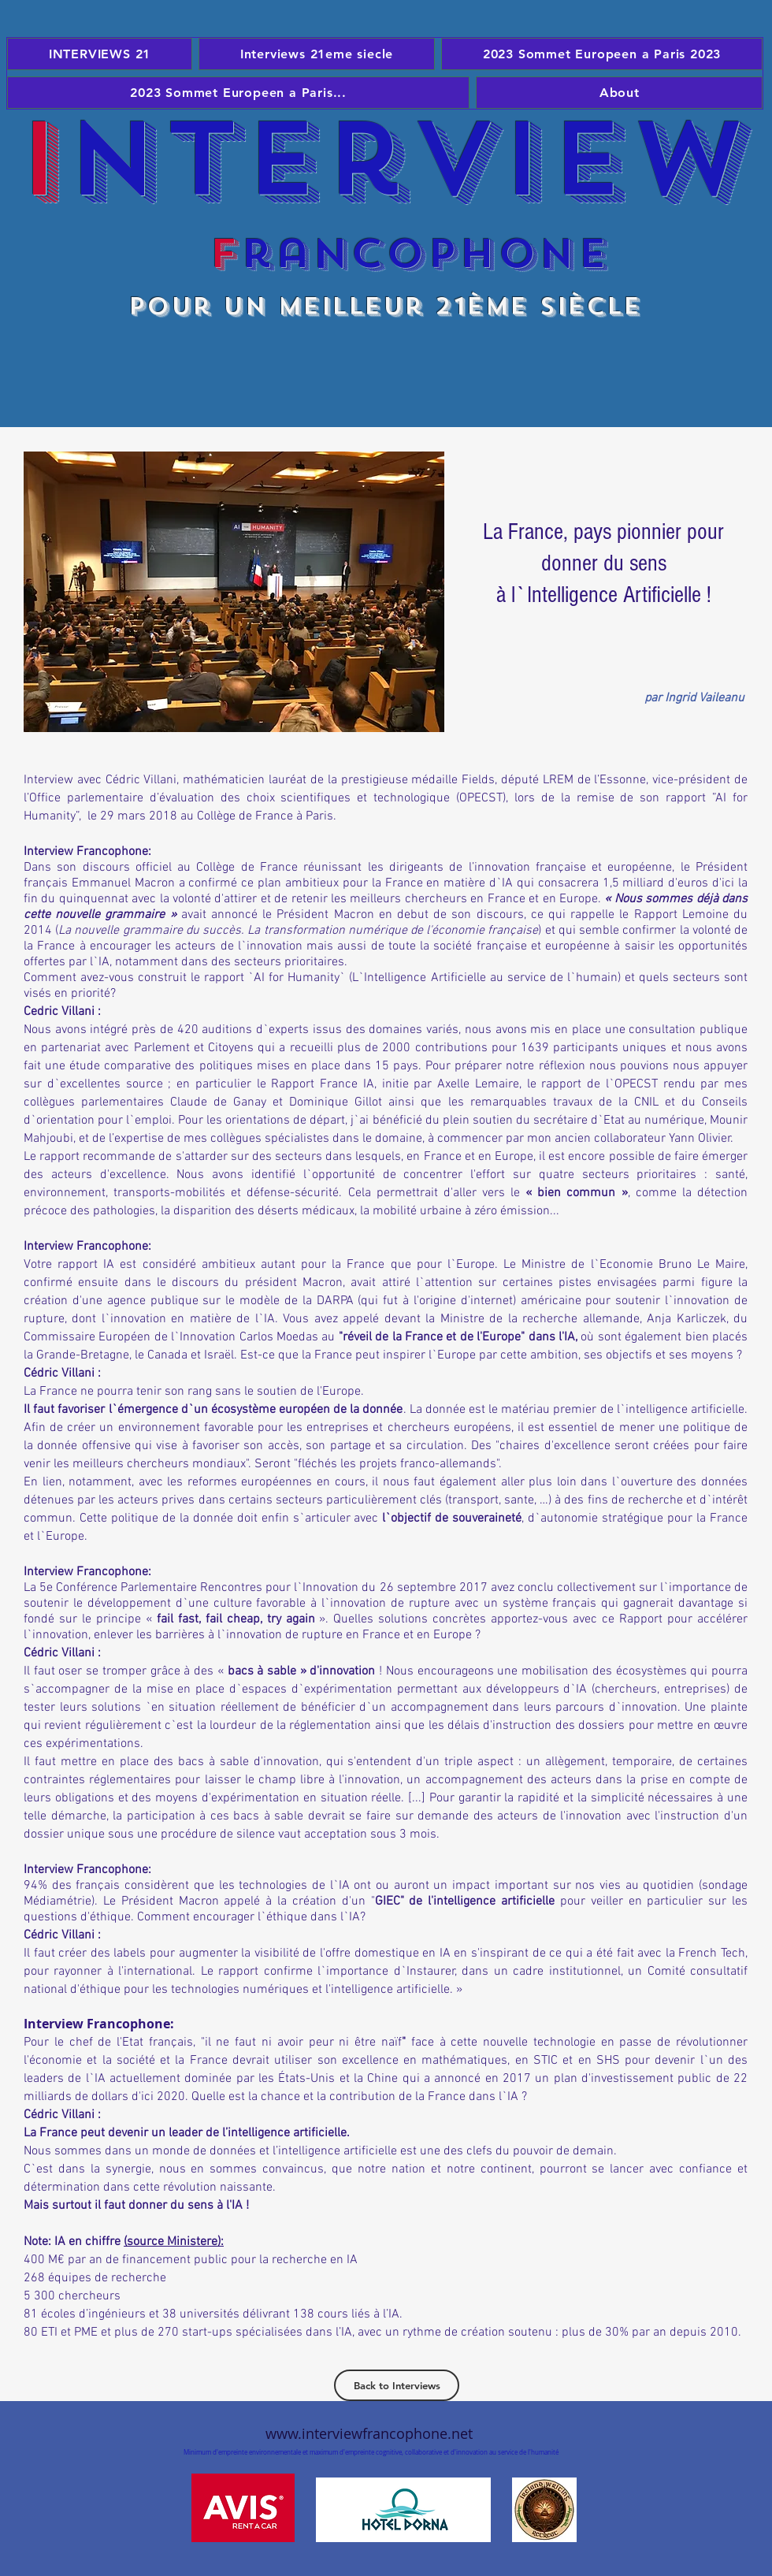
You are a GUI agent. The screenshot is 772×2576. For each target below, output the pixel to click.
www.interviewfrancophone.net (369, 2433)
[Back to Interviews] (396, 2385)
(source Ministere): (174, 2242)
